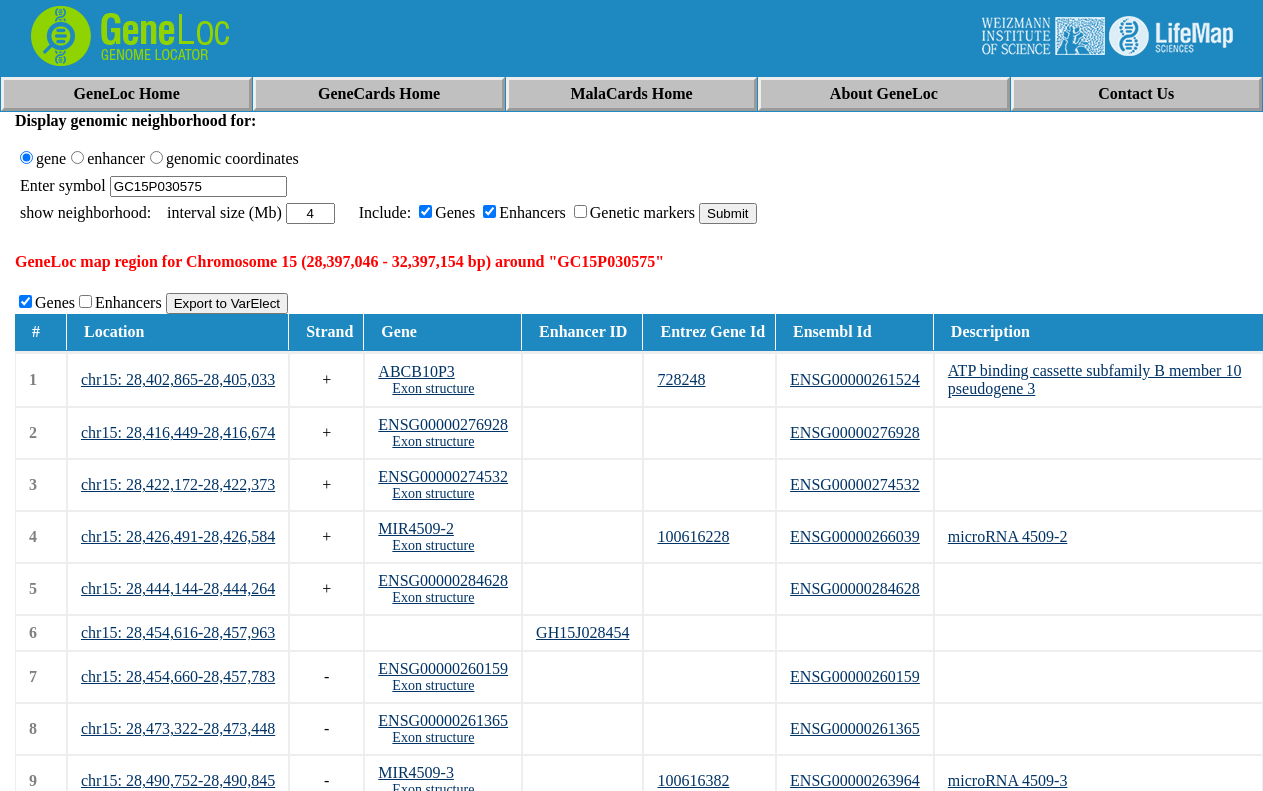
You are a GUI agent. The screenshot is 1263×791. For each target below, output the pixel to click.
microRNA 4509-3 (1008, 780)
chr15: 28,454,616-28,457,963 (178, 632)
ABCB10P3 (416, 371)
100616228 (693, 536)
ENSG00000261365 (443, 720)
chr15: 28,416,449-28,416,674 (178, 432)
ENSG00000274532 (443, 476)
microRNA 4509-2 (1008, 536)
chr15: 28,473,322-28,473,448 (178, 728)
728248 (681, 379)
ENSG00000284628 (443, 580)
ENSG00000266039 (855, 536)
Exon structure (433, 388)
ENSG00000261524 (855, 379)
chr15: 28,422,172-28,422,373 (178, 484)
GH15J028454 (582, 632)
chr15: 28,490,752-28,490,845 (178, 780)
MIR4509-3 (416, 772)
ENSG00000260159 (443, 668)
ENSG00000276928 (443, 424)
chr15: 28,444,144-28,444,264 (178, 588)
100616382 (693, 780)
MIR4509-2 (416, 528)
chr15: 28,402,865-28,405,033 (178, 379)
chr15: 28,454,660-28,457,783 (178, 676)
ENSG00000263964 (855, 780)
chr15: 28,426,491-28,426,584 (178, 536)
